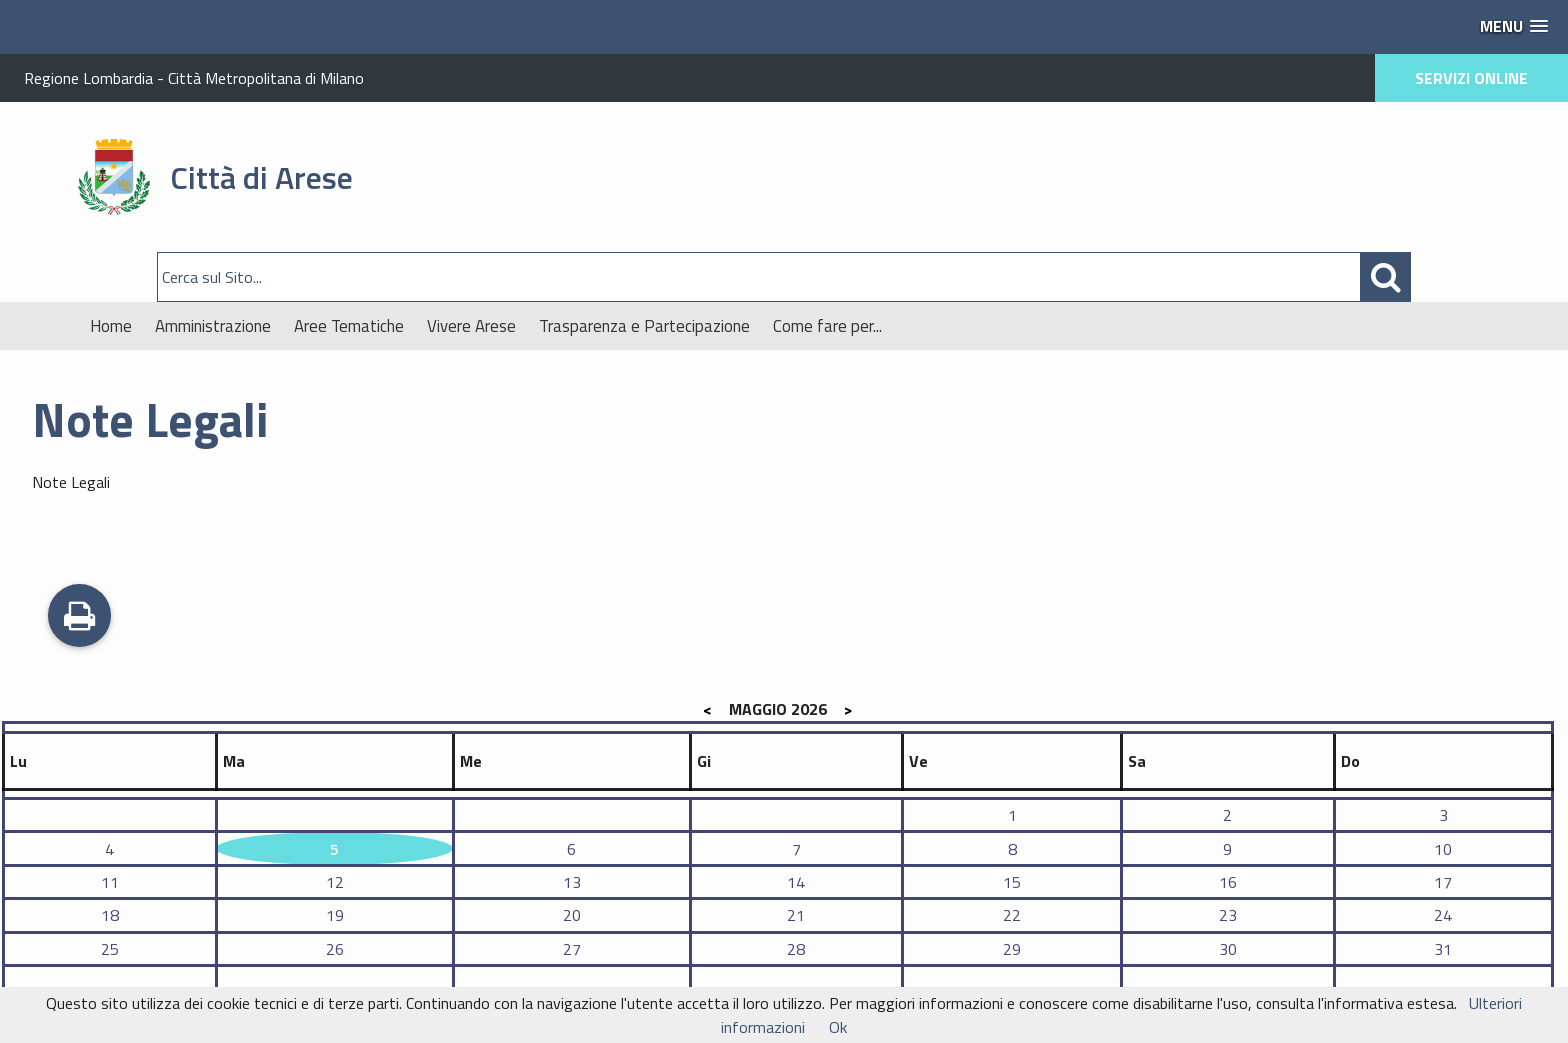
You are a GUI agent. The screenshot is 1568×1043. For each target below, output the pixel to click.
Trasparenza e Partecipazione (644, 326)
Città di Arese (261, 177)
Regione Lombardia (88, 78)
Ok (838, 1027)
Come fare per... (827, 326)
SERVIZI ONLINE (1471, 78)
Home (111, 326)
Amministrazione (213, 326)
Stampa (79, 618)
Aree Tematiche (349, 326)
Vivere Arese (471, 326)
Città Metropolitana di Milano (266, 78)
